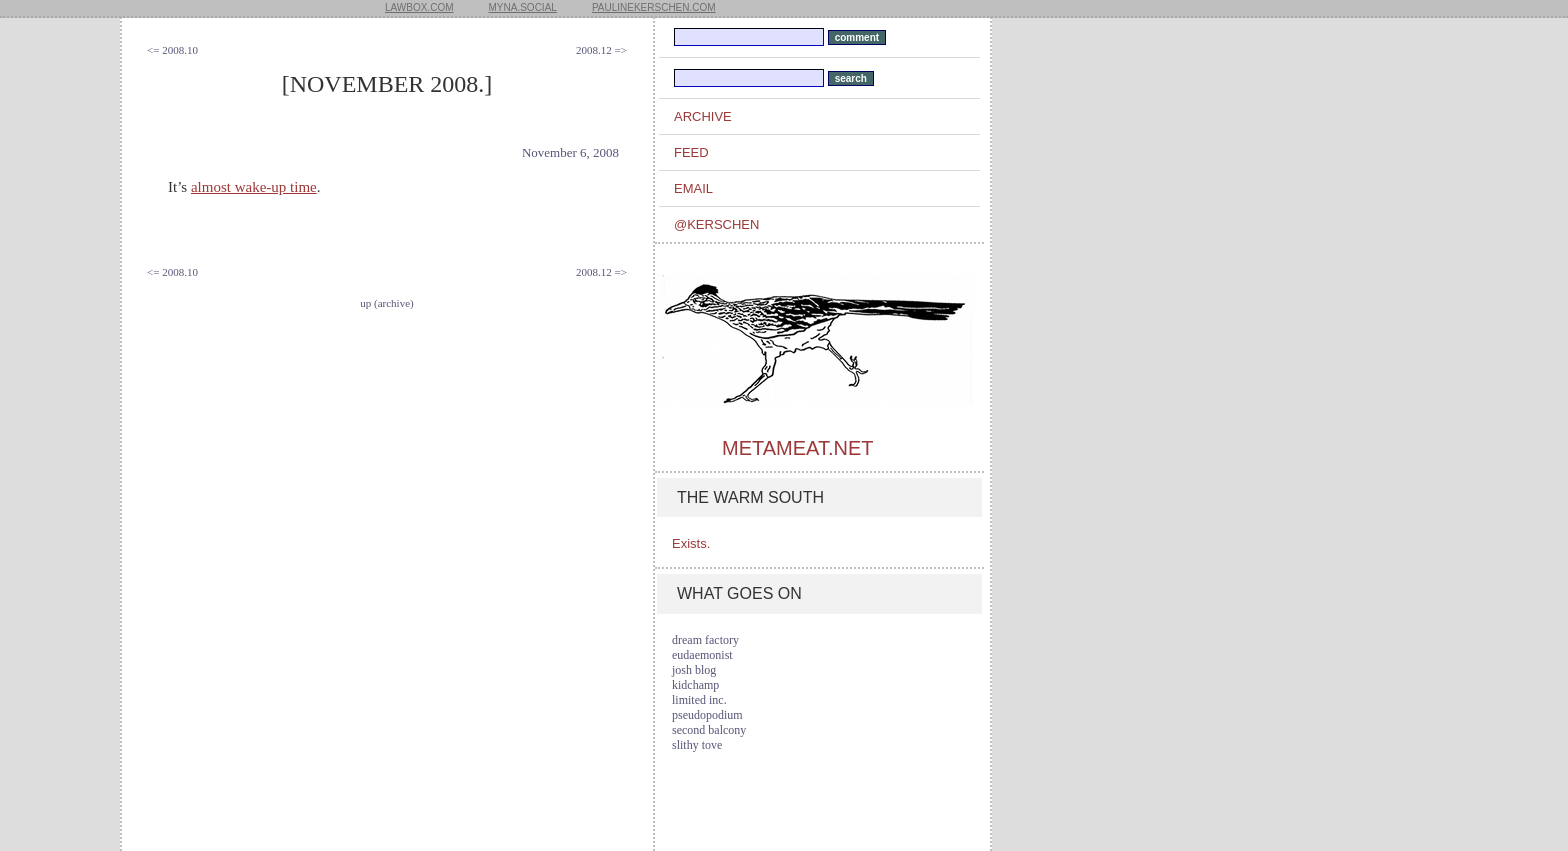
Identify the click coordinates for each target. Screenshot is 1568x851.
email (693, 188)
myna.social (523, 7)
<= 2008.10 (172, 50)
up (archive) (386, 303)
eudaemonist (702, 655)
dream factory (705, 640)
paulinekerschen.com (654, 7)
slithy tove (697, 745)
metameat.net (797, 448)
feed (691, 152)
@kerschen (716, 224)
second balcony (709, 730)
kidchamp (695, 685)
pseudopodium (707, 715)
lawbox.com (419, 7)
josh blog (694, 670)
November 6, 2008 (570, 152)
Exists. (691, 543)
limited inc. (699, 700)
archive (703, 116)
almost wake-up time (254, 187)
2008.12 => (601, 50)
